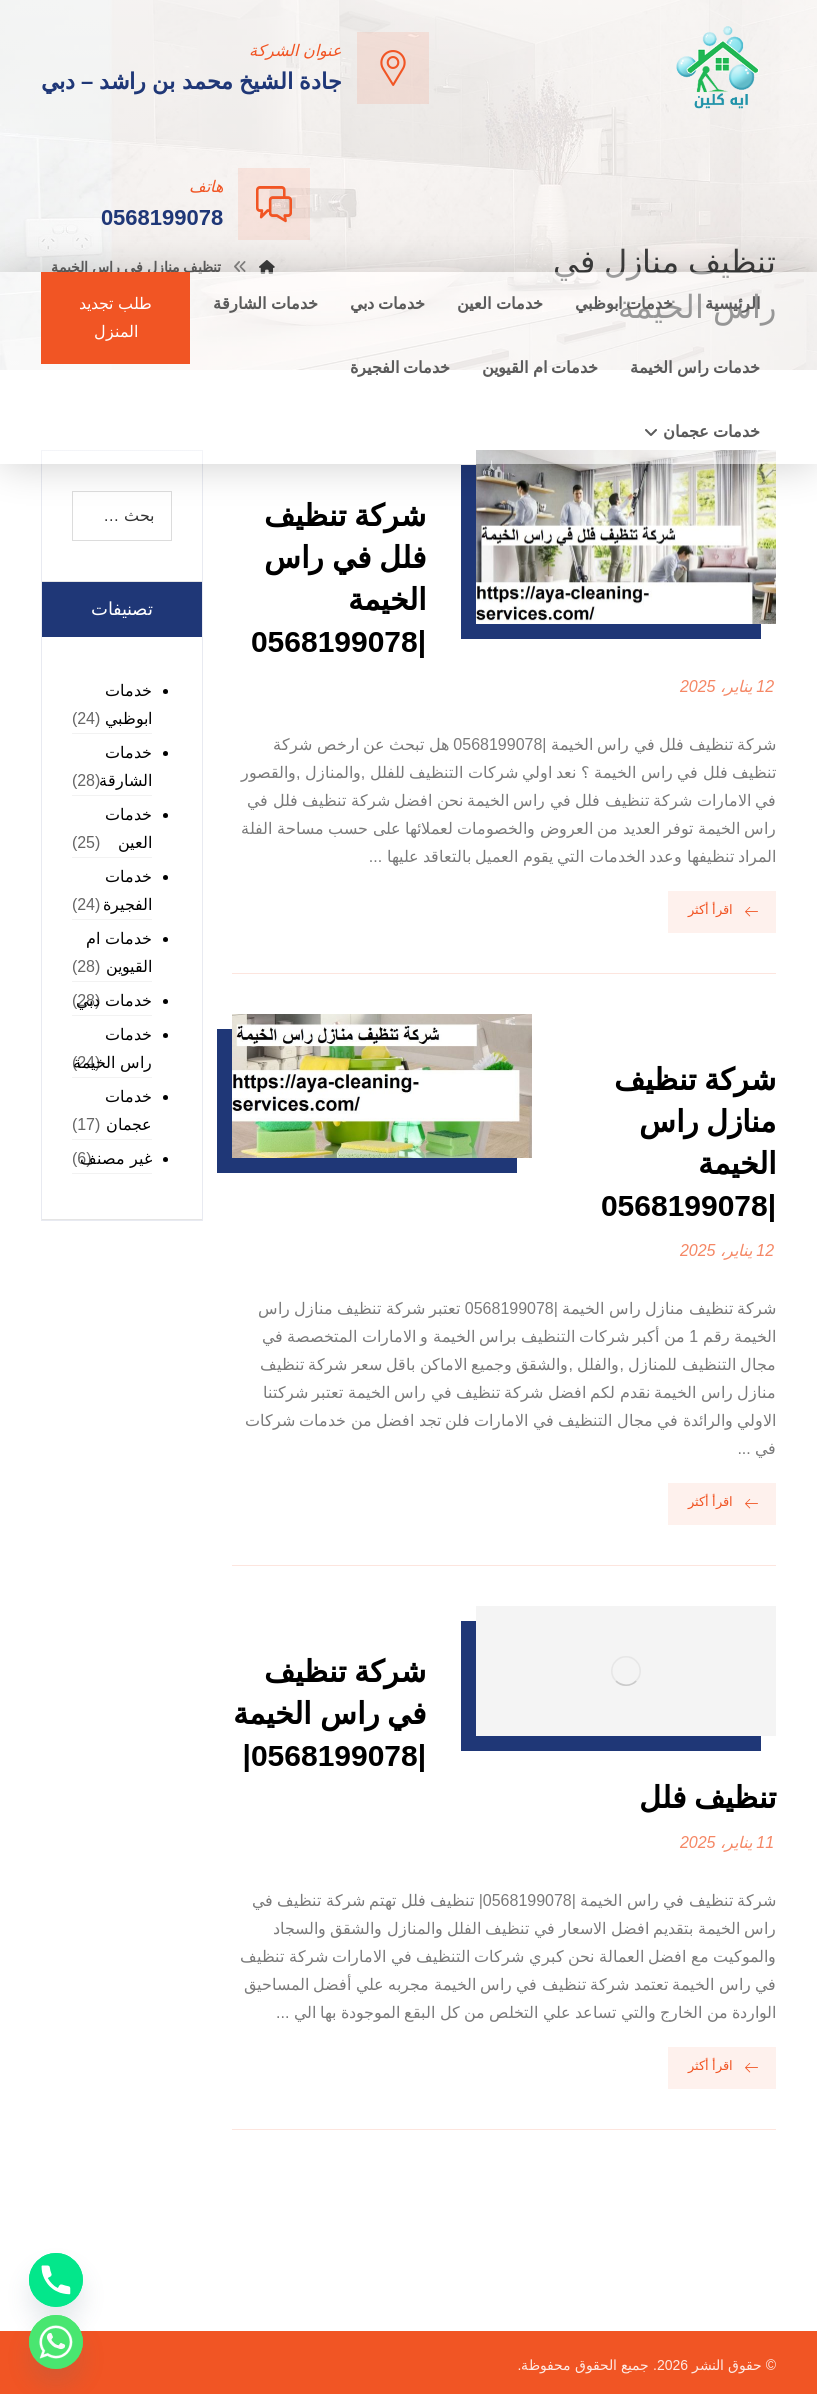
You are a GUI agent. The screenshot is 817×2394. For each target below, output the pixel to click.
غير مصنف (115, 1158)
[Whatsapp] (56, 2342)
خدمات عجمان (128, 1110)
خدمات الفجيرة (127, 890)
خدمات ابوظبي (128, 704)
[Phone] (56, 2280)
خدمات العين (128, 828)
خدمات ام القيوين (118, 952)
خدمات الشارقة (125, 766)
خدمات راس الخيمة (112, 1048)
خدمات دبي (113, 1000)
